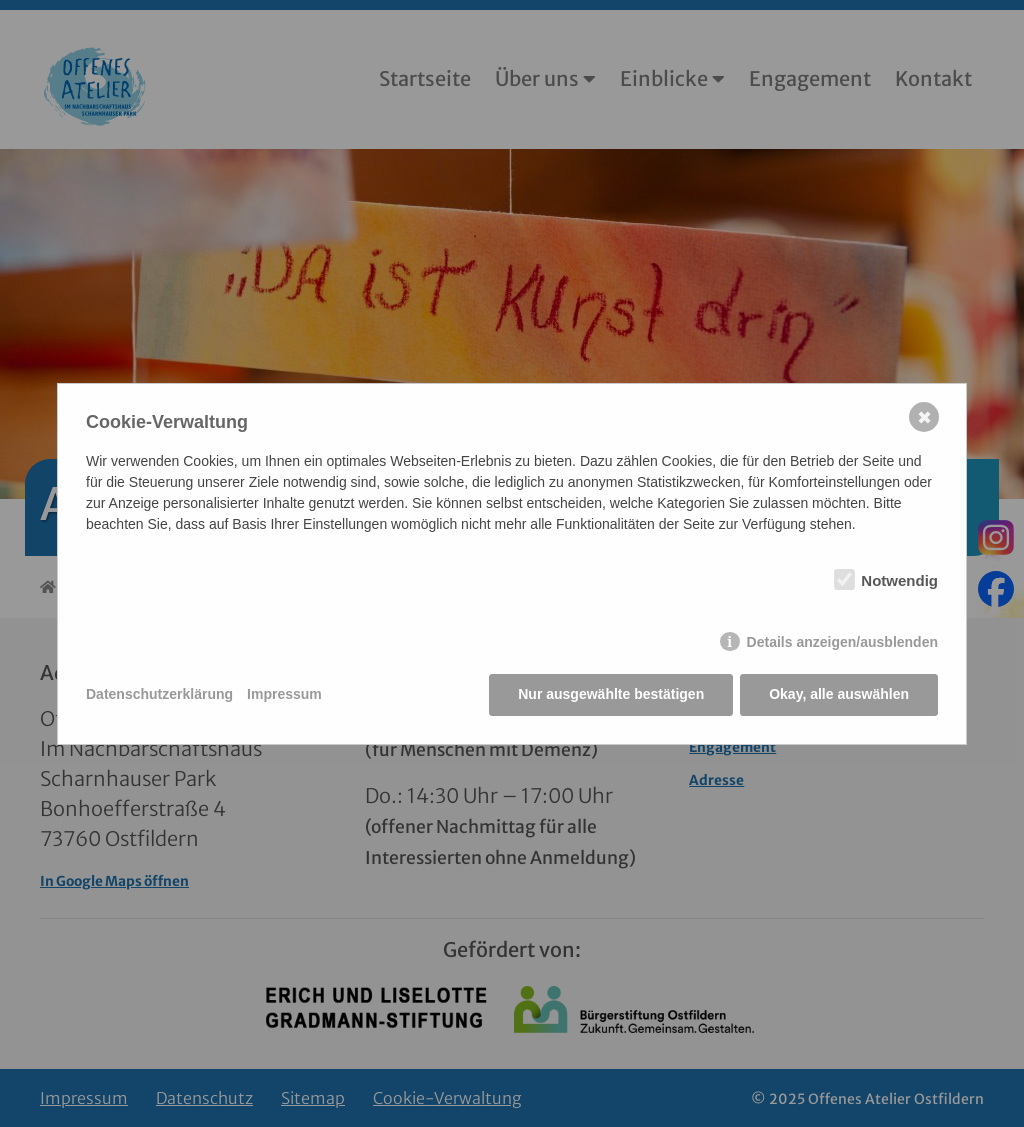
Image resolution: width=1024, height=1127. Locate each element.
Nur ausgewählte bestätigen (611, 694)
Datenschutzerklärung (159, 694)
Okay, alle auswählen (839, 694)
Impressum (284, 694)
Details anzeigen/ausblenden (842, 642)
